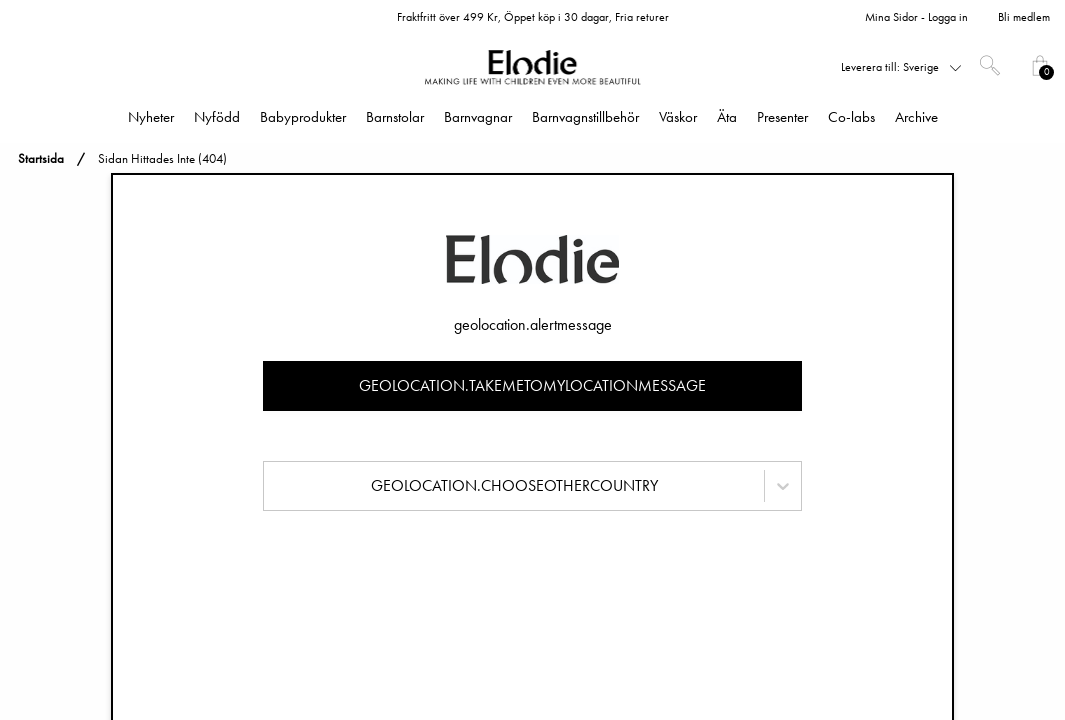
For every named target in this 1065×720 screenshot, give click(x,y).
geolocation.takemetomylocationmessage (532, 385)
